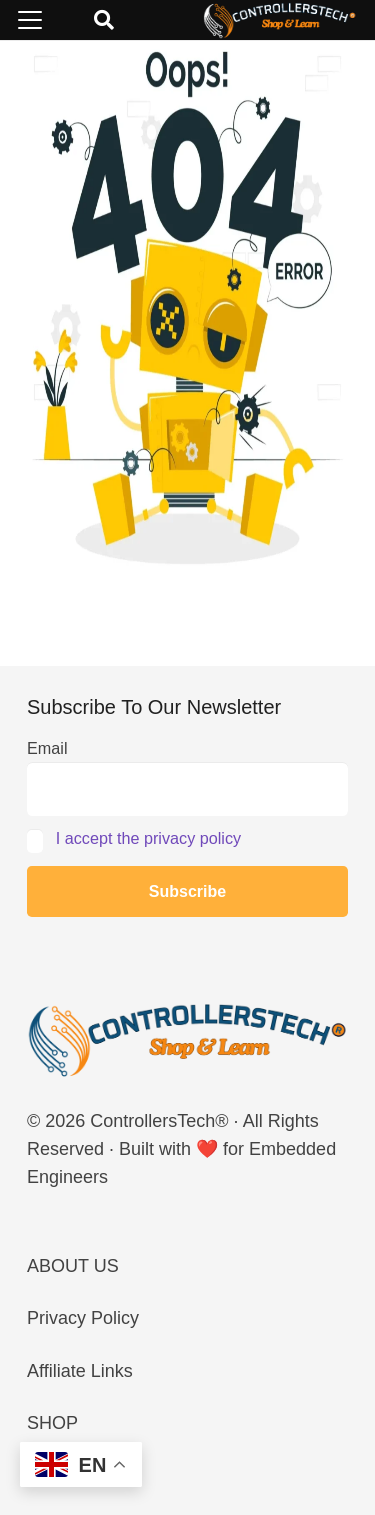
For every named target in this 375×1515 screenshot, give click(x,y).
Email (47, 748)
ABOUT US (73, 1266)
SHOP (52, 1423)
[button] (30, 20)
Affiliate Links (80, 1371)
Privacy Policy (83, 1318)
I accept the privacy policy (148, 838)
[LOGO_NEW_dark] (280, 20)
